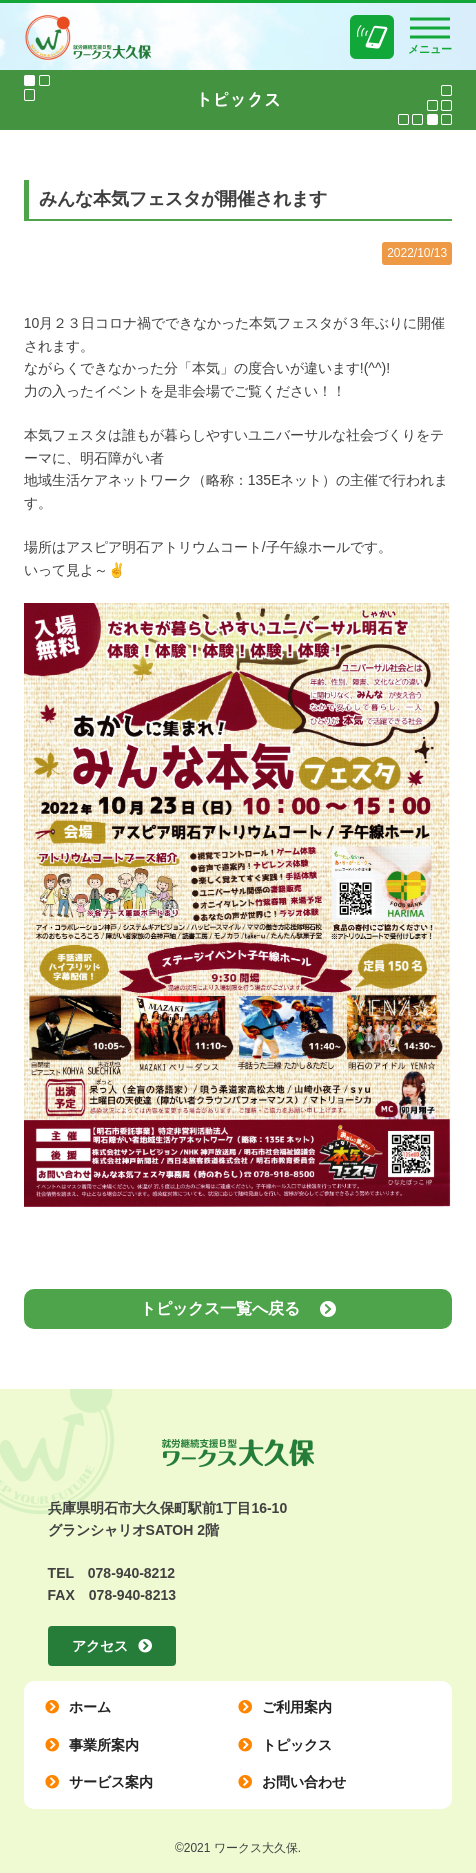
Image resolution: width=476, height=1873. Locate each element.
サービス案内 (111, 1782)
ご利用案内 (297, 1707)
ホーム (90, 1707)
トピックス (297, 1745)
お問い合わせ (304, 1782)
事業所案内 (104, 1745)
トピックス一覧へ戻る (220, 1308)
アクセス (100, 1646)
